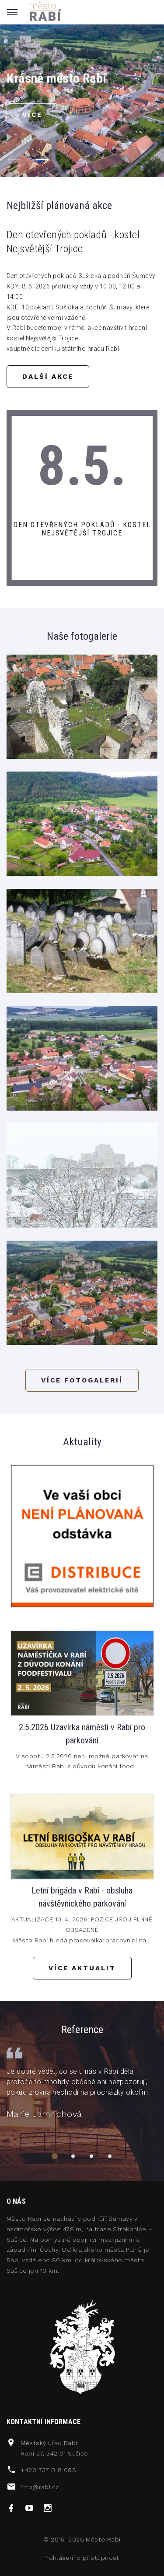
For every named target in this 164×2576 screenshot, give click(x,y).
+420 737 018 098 (48, 2469)
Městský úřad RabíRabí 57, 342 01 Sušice (54, 2448)
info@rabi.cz (40, 2486)
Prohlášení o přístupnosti (82, 2557)
